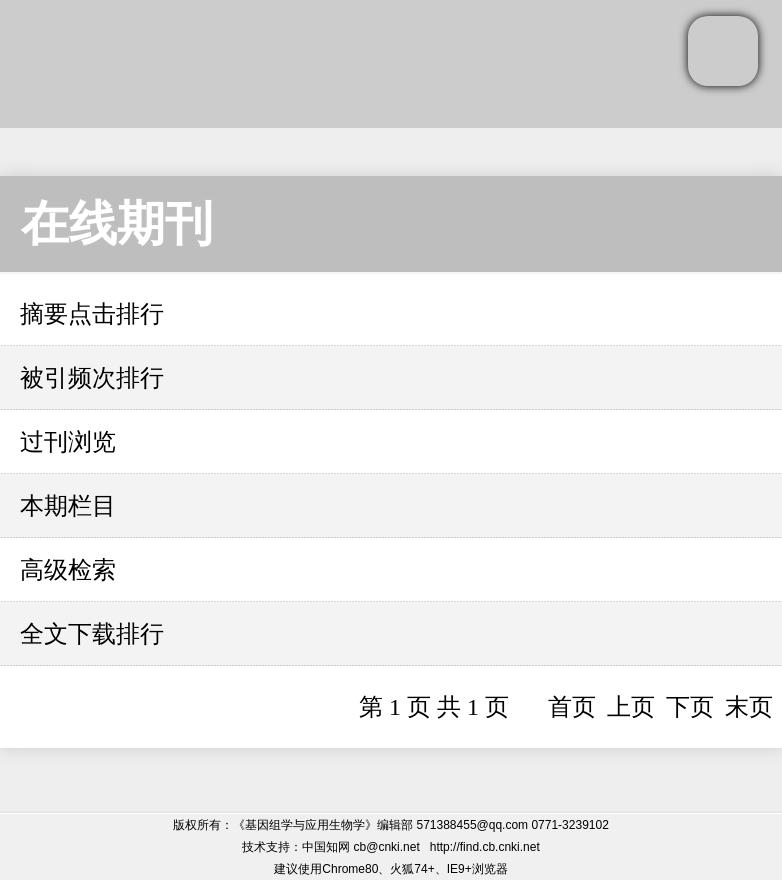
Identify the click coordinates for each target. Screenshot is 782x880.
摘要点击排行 (92, 314)
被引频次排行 (92, 378)
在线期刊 (117, 223)
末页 (749, 707)
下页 (690, 707)
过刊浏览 (68, 442)
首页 (572, 707)
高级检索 (68, 570)
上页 (631, 707)
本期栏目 (68, 506)
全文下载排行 (92, 634)
